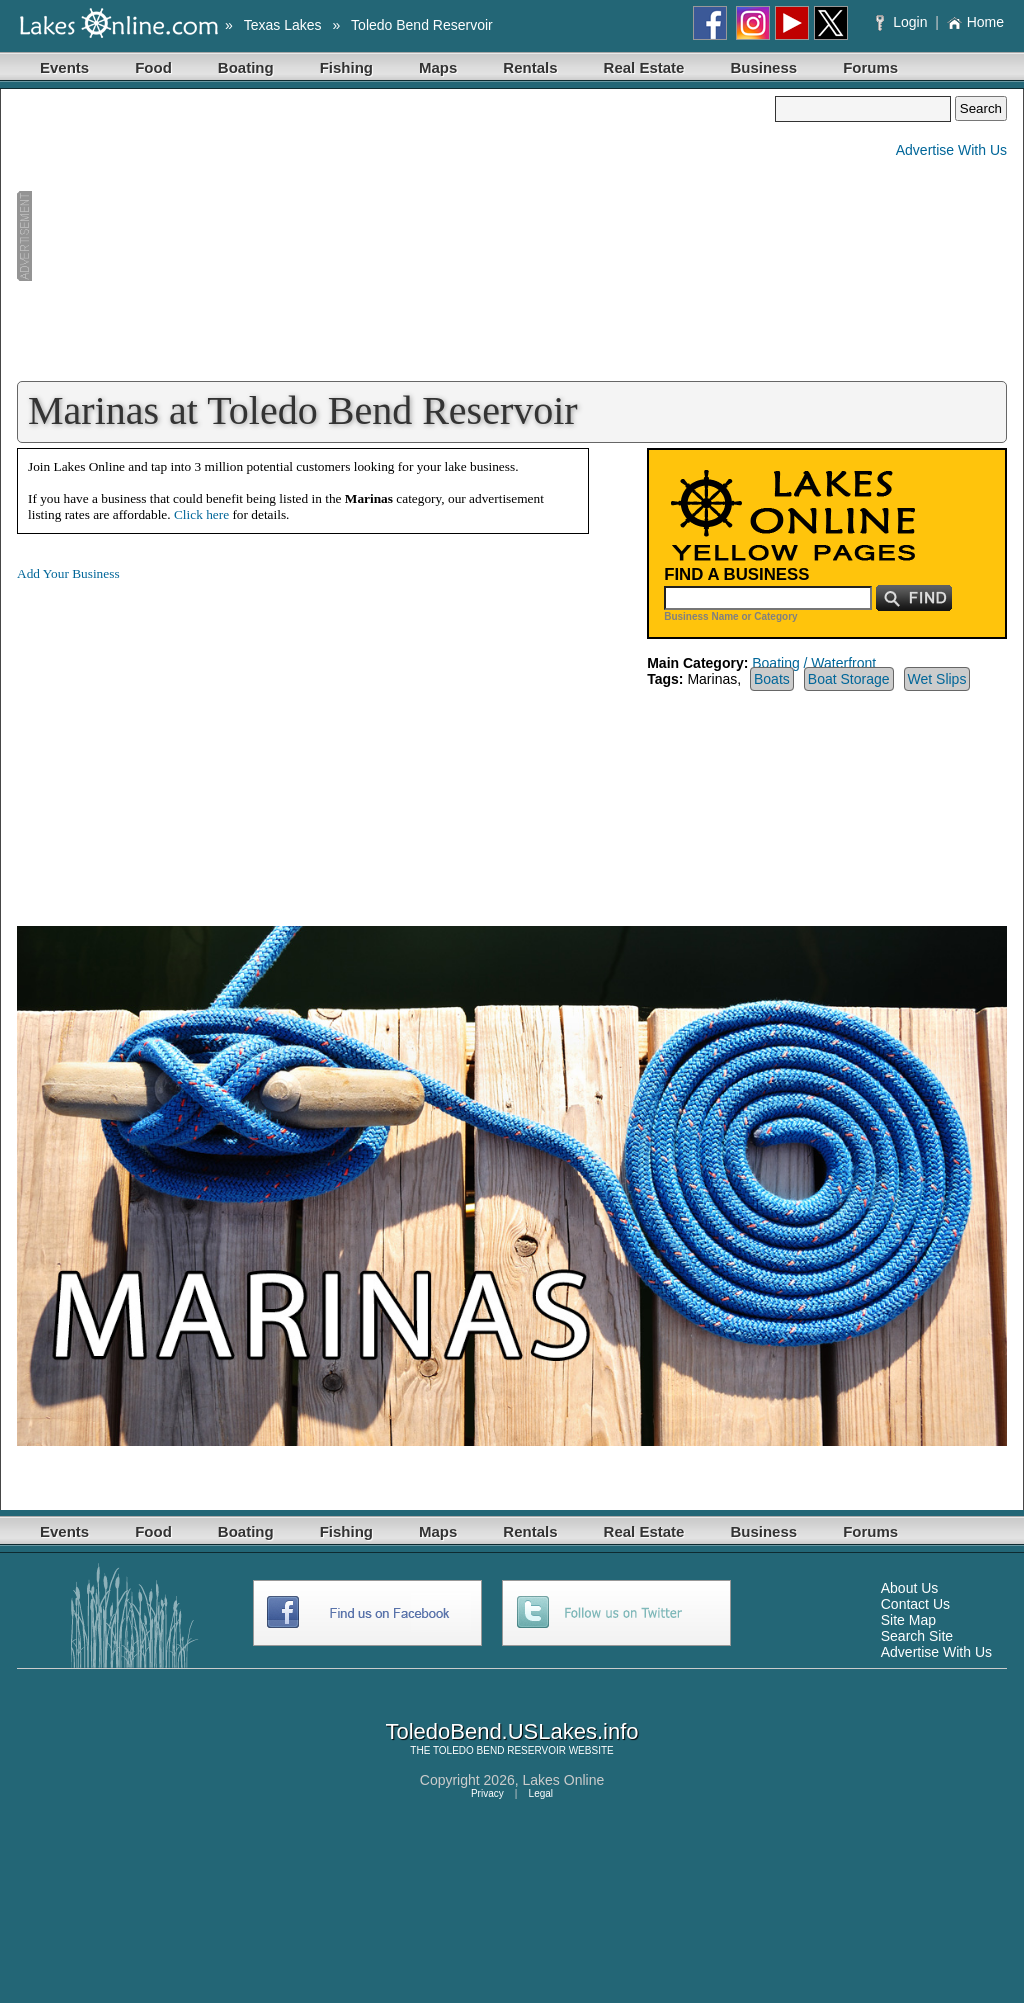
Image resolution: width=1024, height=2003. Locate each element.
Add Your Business (68, 573)
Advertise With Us (951, 150)
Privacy (487, 1793)
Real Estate (644, 67)
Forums (870, 67)
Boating (246, 67)
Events (64, 67)
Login (903, 22)
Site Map (908, 1620)
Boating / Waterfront (814, 663)
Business (763, 67)
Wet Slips (937, 679)
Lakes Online (564, 1780)
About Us (910, 1588)
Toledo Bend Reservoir (422, 25)
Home (975, 22)
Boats (772, 679)
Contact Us (915, 1604)
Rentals (530, 67)
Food (153, 67)
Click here (201, 514)
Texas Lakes (283, 25)
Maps (438, 67)
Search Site (917, 1636)
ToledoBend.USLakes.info (511, 1731)
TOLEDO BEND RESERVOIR (499, 1750)
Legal (541, 1793)
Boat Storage (849, 679)
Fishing (346, 67)
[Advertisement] (396, 236)
